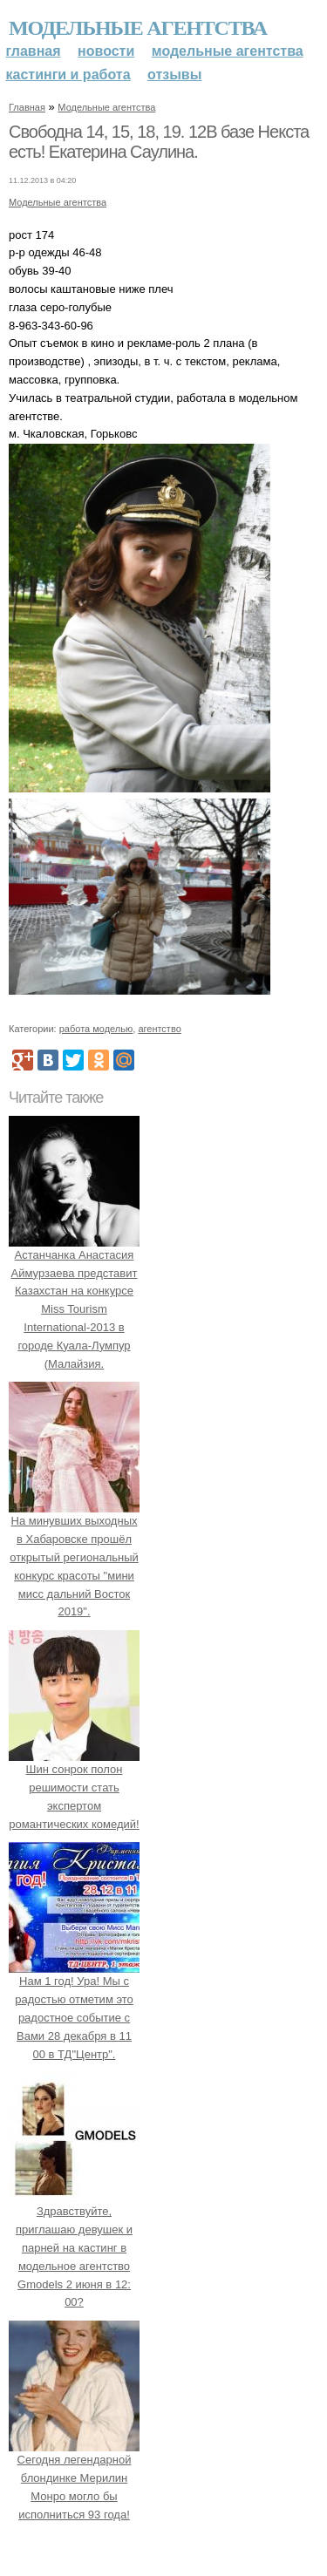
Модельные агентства (138, 28)
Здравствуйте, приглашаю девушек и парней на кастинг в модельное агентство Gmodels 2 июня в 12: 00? (74, 2248)
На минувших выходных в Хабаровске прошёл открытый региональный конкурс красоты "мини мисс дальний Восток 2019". (74, 1558)
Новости (106, 51)
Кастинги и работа (68, 74)
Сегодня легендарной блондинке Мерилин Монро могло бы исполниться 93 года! (74, 2477)
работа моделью (96, 1028)
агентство (159, 1028)
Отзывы (174, 74)
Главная (33, 51)
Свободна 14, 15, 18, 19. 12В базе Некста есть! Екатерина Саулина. (159, 142)
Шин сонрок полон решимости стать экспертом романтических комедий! (74, 1787)
